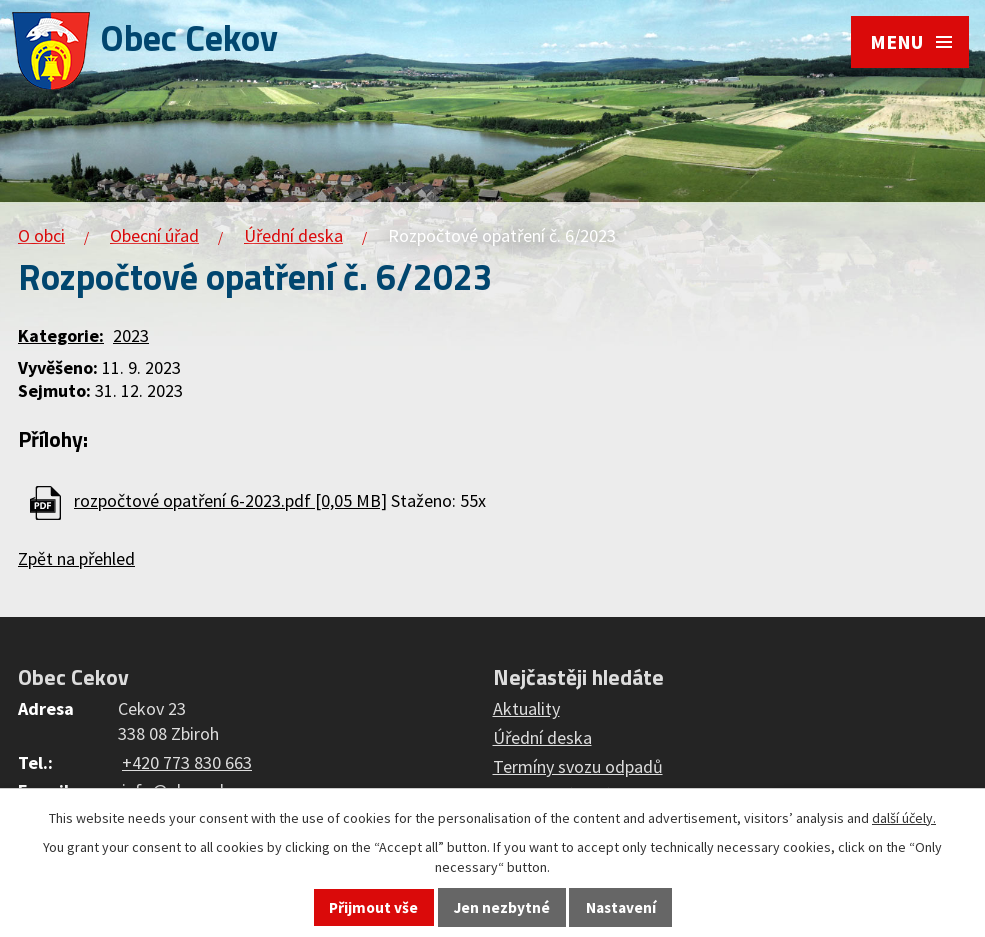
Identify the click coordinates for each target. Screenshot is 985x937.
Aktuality (526, 708)
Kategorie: (61, 335)
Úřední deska (293, 235)
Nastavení (621, 907)
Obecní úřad (154, 235)
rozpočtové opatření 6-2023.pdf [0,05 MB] (230, 500)
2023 (131, 335)
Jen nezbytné (502, 907)
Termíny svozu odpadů (578, 766)
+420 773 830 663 (187, 762)
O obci (41, 235)
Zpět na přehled (76, 558)
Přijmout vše (373, 907)
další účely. (904, 818)
